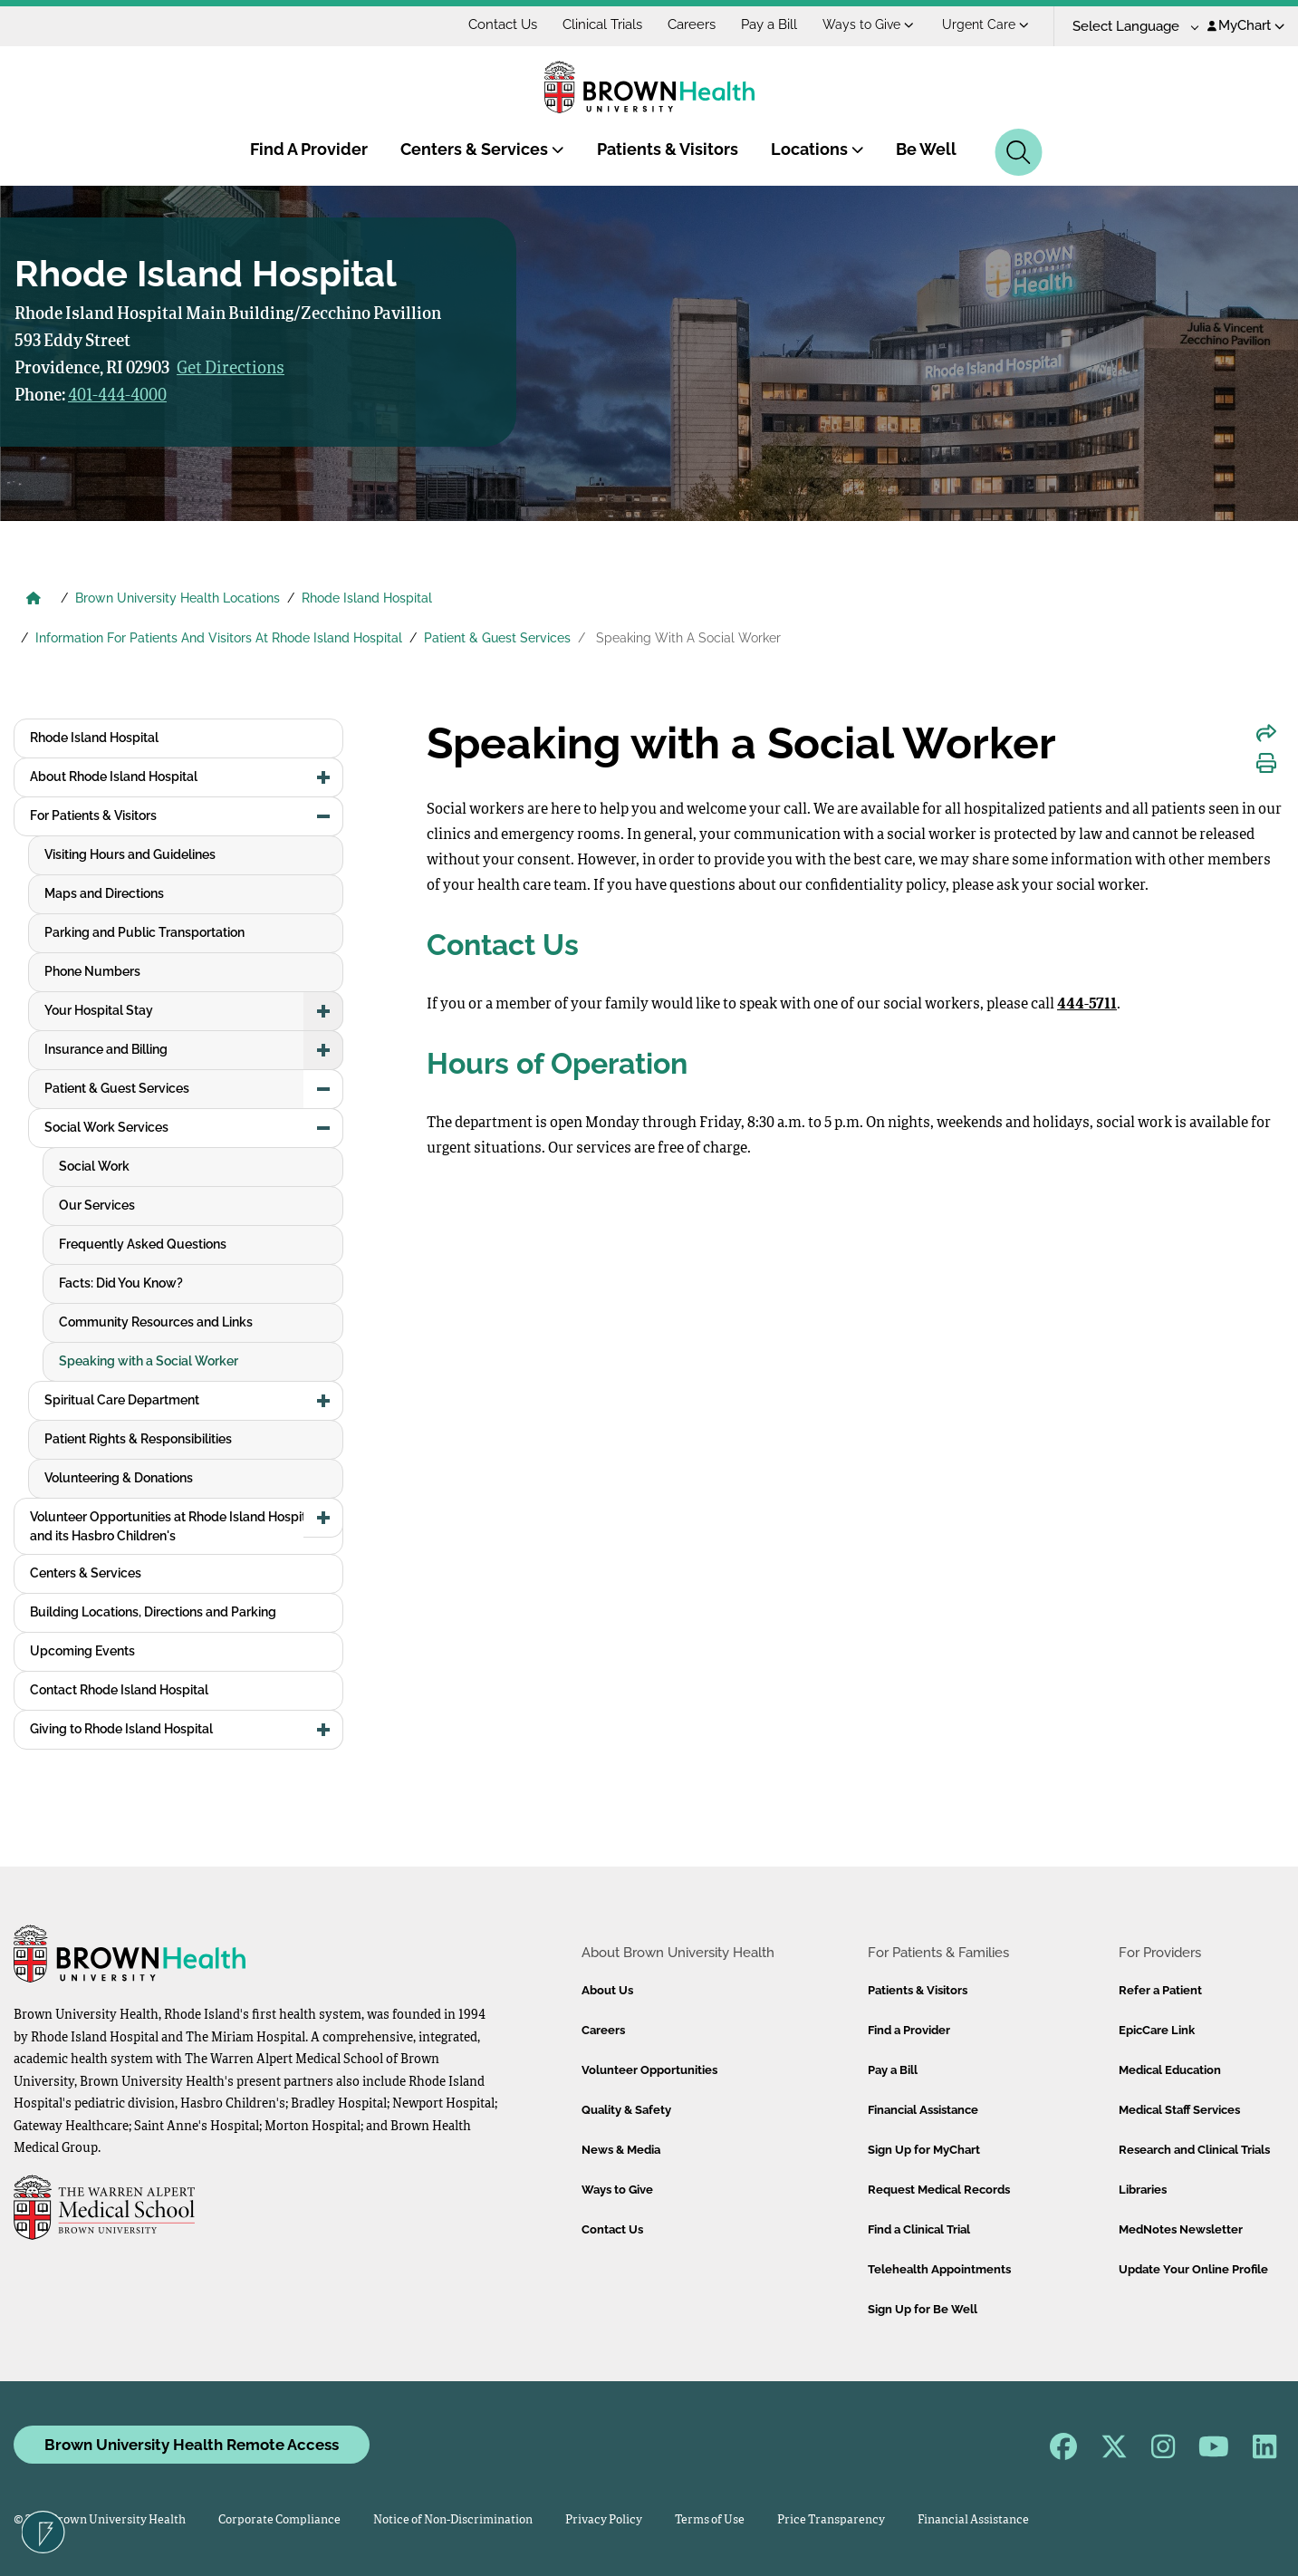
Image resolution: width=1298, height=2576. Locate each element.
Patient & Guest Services (497, 638)
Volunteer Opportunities (649, 2070)
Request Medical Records (939, 2189)
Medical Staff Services (1179, 2110)
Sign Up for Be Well (922, 2309)
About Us (607, 1990)
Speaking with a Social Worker (148, 1361)
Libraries (1143, 2189)
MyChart (1245, 25)
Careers (692, 24)
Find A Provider (309, 149)
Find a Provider (909, 2030)
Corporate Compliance (279, 2520)
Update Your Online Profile (1193, 2269)
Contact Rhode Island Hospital (119, 1690)
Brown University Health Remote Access (191, 2445)
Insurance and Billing (106, 1049)
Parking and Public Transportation (144, 932)
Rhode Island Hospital (367, 598)
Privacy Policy (603, 2520)
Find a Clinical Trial (919, 2229)
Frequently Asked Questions (142, 1244)
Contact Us (502, 24)
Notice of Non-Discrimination (453, 2520)
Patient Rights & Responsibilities (138, 1439)
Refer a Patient (1160, 1990)
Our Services (97, 1205)
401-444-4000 (117, 396)
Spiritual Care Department (121, 1400)
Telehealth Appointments (939, 2269)
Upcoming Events (82, 1651)
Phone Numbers (92, 971)
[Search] (1018, 152)
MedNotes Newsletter (1181, 2229)
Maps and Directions (104, 893)
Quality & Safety (626, 2110)
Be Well (926, 149)
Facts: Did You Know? (121, 1283)
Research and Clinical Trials (1194, 2149)
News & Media (621, 2149)
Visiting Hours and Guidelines (130, 854)
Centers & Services (482, 149)
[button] (323, 777)
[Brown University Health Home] (33, 600)
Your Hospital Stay (98, 1010)
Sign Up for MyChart (924, 2149)
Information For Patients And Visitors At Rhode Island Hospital (218, 638)
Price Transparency (831, 2520)
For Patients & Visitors (93, 815)
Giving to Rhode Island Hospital (121, 1729)
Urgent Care (985, 24)
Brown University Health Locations (177, 598)
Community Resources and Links (156, 1322)
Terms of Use (710, 2520)
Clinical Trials (602, 24)
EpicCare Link (1157, 2030)
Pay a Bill (769, 24)
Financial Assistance (923, 2110)
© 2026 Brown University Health (100, 2520)
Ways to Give (868, 24)
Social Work (94, 1166)
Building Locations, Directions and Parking (153, 1612)
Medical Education (1170, 2070)
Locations (817, 149)
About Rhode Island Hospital (113, 776)
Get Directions (230, 369)
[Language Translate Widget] (1129, 26)
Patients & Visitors (667, 149)
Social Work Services (106, 1127)
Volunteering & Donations (118, 1478)
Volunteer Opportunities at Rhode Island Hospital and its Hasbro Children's (173, 1526)
